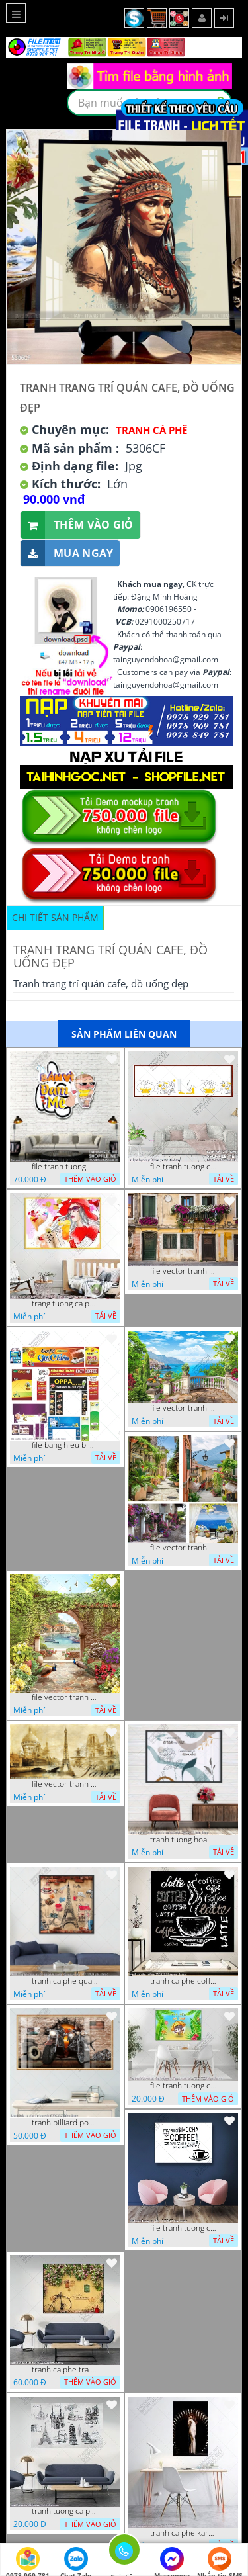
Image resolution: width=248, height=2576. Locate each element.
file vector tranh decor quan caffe (183, 1408)
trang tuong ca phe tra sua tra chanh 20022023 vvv (65, 1303)
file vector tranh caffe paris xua (65, 1784)
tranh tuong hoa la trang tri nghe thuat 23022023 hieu (183, 1839)
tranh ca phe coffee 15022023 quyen (183, 1981)
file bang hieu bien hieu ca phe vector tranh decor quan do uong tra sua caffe (65, 1445)
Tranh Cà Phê (151, 430)
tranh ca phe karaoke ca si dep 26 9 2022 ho (183, 2533)
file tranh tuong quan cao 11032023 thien (65, 1166)
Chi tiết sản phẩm (55, 917)
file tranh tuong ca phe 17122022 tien (183, 2228)
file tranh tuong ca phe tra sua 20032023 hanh (183, 1166)
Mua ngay (67, 553)
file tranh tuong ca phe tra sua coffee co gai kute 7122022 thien (183, 2085)
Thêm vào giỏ (77, 525)
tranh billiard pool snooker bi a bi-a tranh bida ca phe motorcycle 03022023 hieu (65, 2122)
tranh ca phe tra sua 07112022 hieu (65, 2369)
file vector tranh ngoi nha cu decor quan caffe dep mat (183, 1271)
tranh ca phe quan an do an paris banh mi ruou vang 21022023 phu (65, 1981)
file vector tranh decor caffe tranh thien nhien (65, 1697)
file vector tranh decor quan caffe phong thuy (183, 1547)
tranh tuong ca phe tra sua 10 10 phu (65, 2511)
